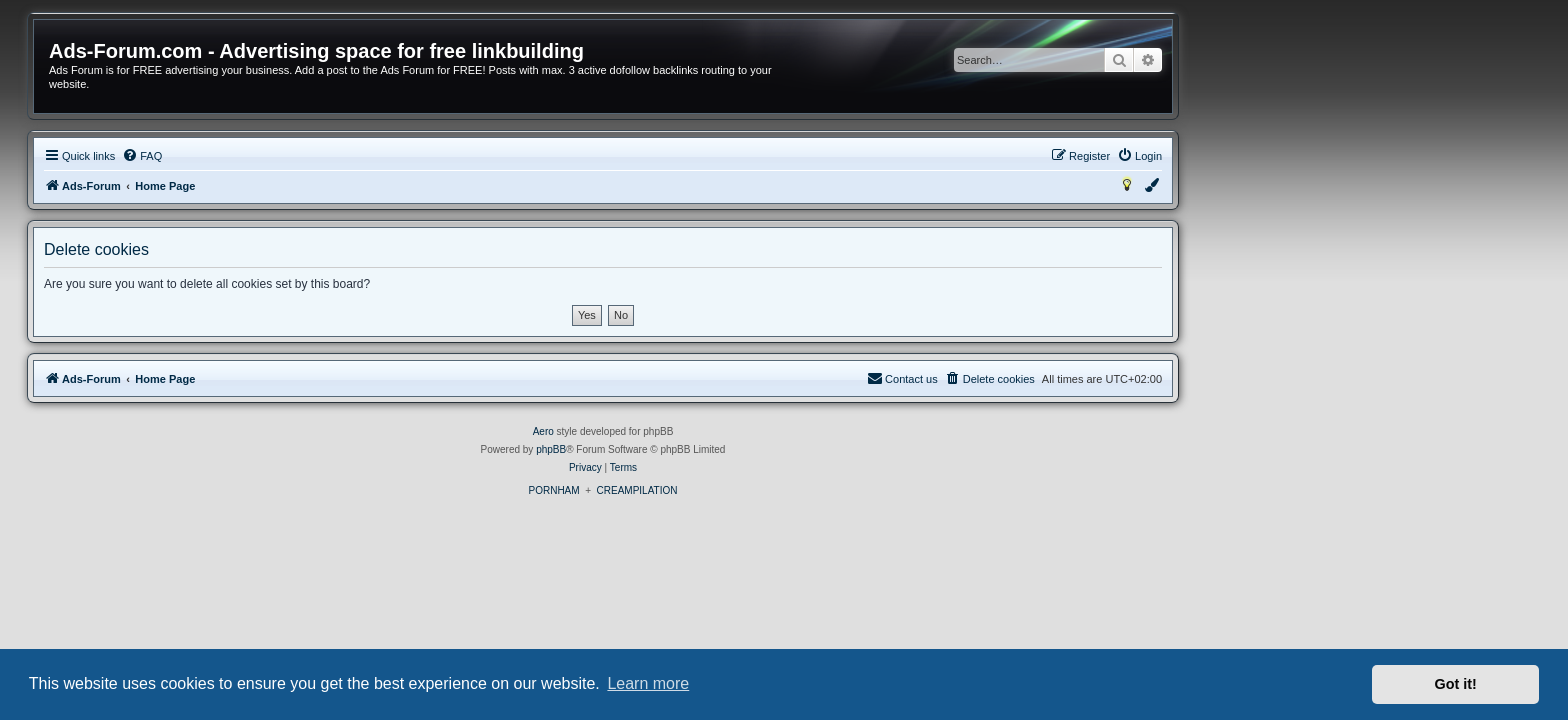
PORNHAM (734, 490)
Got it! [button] (1456, 684)
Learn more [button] (648, 683)
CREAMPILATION (818, 490)
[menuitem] (323, 156)
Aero (724, 431)
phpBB (732, 449)
